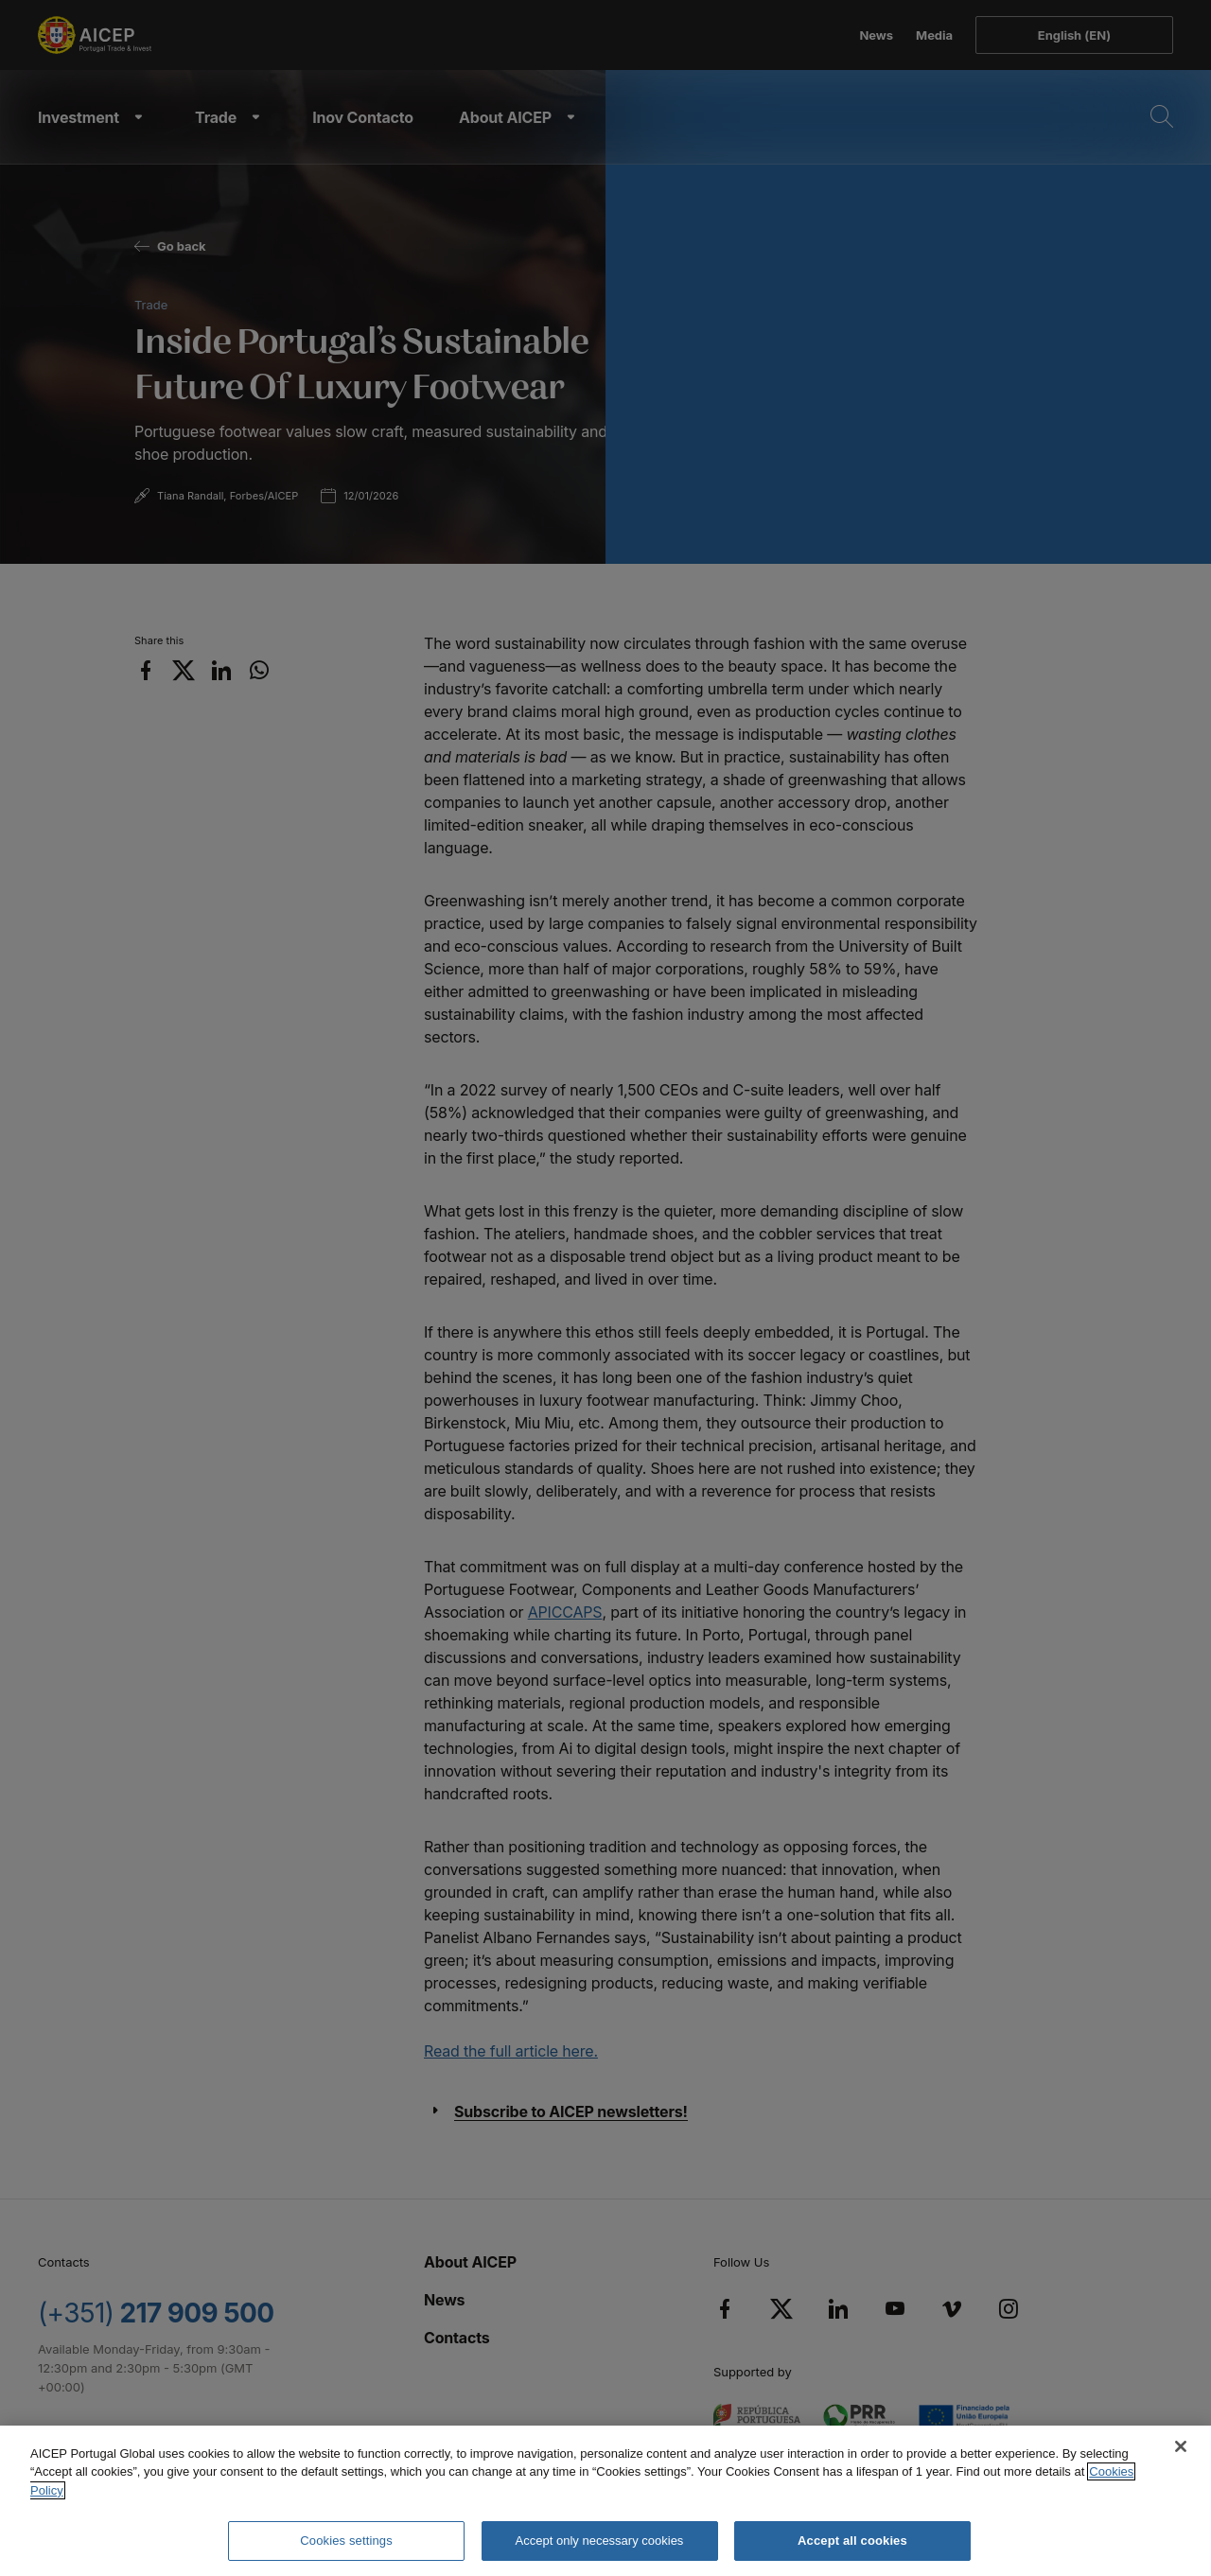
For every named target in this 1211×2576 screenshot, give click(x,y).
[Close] (1181, 2446)
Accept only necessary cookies (600, 2540)
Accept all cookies (852, 2540)
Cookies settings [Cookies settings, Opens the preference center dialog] (346, 2540)
